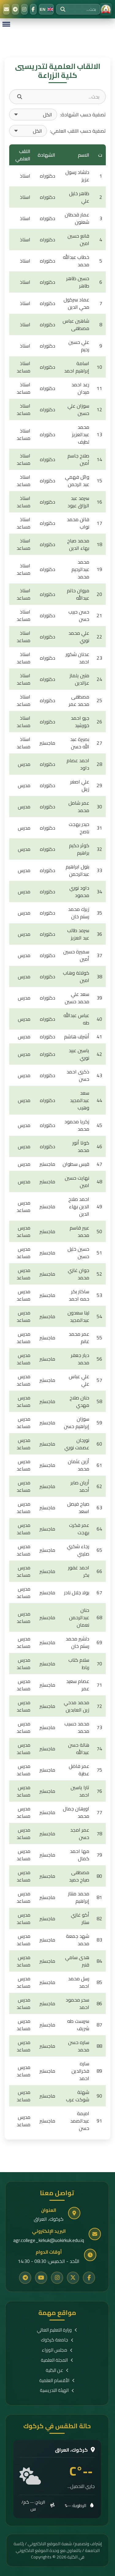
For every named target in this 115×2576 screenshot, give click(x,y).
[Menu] (6, 24)
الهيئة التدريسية (57, 2390)
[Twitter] (73, 2278)
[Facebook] (33, 9)
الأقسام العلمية (57, 2380)
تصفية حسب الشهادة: (83, 114)
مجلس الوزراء (57, 2350)
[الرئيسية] (106, 9)
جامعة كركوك (57, 2340)
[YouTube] (41, 2278)
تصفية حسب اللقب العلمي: (78, 131)
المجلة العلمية (57, 2360)
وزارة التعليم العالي (57, 2330)
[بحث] (63, 9)
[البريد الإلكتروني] (6, 9)
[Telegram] (15, 9)
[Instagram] (24, 9)
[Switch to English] (46, 9)
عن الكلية (57, 2370)
